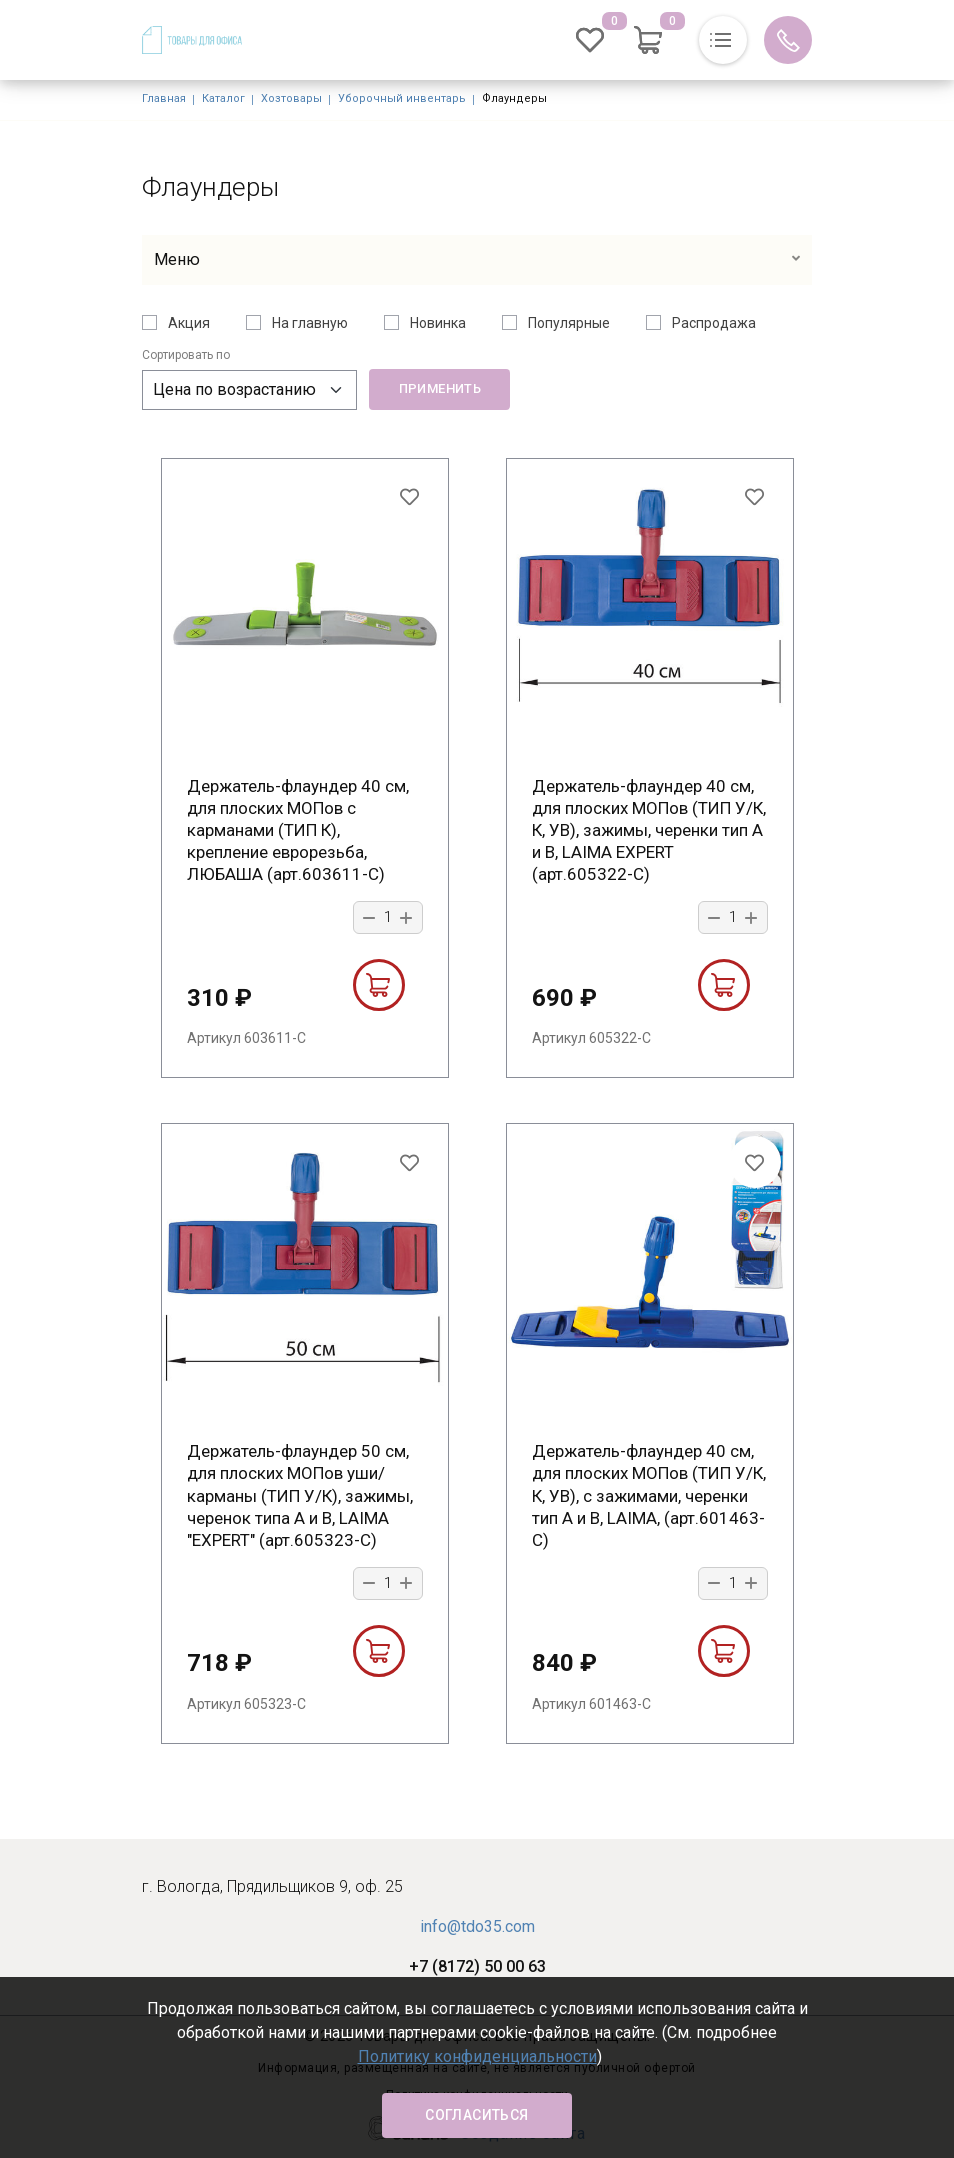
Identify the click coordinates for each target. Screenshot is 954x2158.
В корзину (378, 985)
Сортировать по (186, 355)
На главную (310, 323)
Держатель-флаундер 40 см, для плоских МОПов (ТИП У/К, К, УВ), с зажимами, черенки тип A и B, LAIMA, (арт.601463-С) (649, 1495)
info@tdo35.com (477, 1926)
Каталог (223, 98)
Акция (189, 323)
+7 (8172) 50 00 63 (477, 1966)
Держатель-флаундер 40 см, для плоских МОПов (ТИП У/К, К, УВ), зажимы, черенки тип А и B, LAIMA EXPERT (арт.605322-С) (649, 830)
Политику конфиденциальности (477, 2056)
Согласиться (476, 2115)
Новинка (438, 323)
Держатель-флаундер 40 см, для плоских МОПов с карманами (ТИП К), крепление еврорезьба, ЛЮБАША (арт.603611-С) (298, 830)
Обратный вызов (788, 40)
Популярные (569, 323)
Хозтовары (291, 98)
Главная (164, 98)
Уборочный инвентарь (402, 98)
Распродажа (714, 323)
